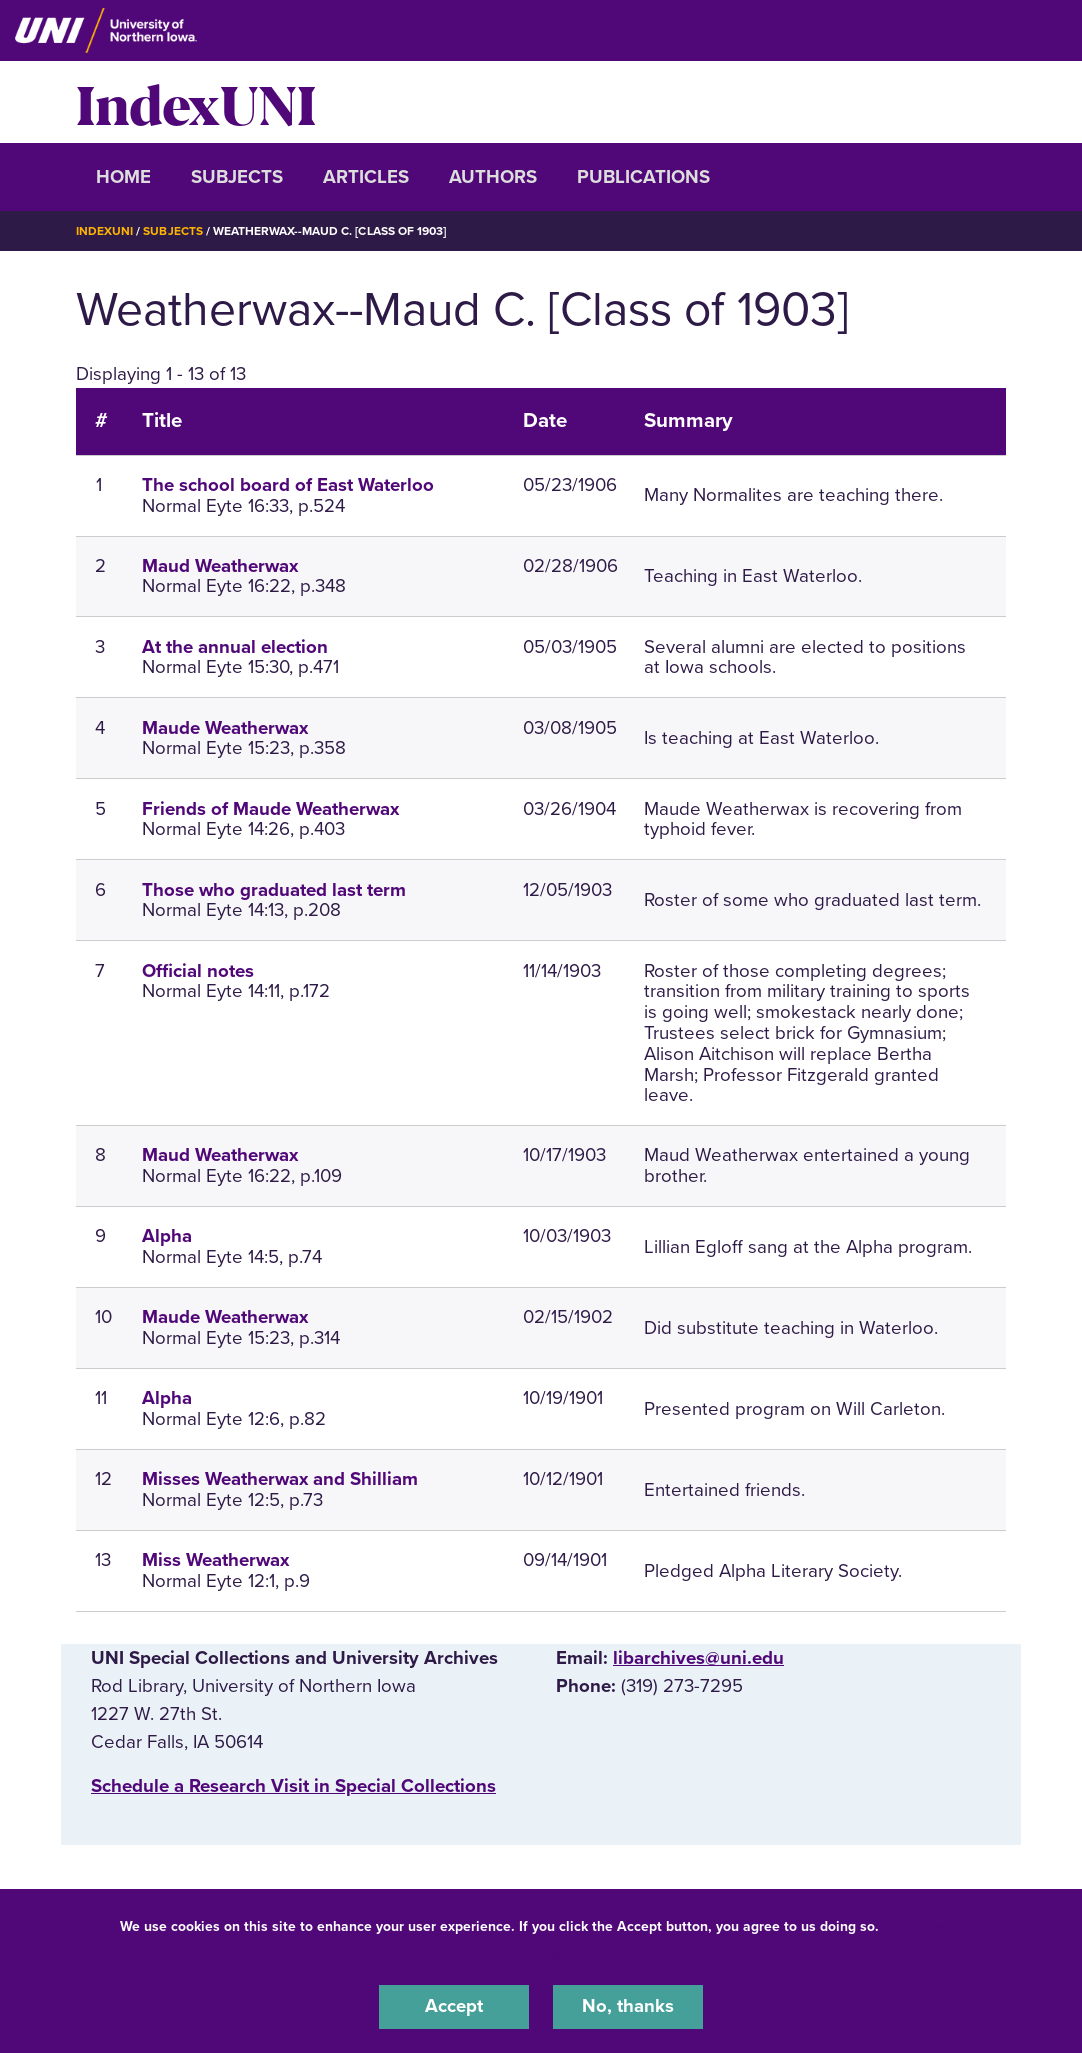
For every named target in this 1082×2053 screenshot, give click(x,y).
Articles (366, 177)
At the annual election (235, 646)
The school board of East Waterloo (288, 484)
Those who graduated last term (274, 889)
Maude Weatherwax (225, 727)
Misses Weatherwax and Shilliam (280, 1479)
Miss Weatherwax (215, 1559)
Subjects (237, 177)
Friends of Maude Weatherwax (270, 808)
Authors (493, 177)
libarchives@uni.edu (698, 1657)
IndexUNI (196, 102)
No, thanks (628, 2007)
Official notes (198, 970)
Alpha (167, 1236)
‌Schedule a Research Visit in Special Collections (293, 1786)
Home (123, 177)
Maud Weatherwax (220, 565)
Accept (454, 2007)
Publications (643, 177)
